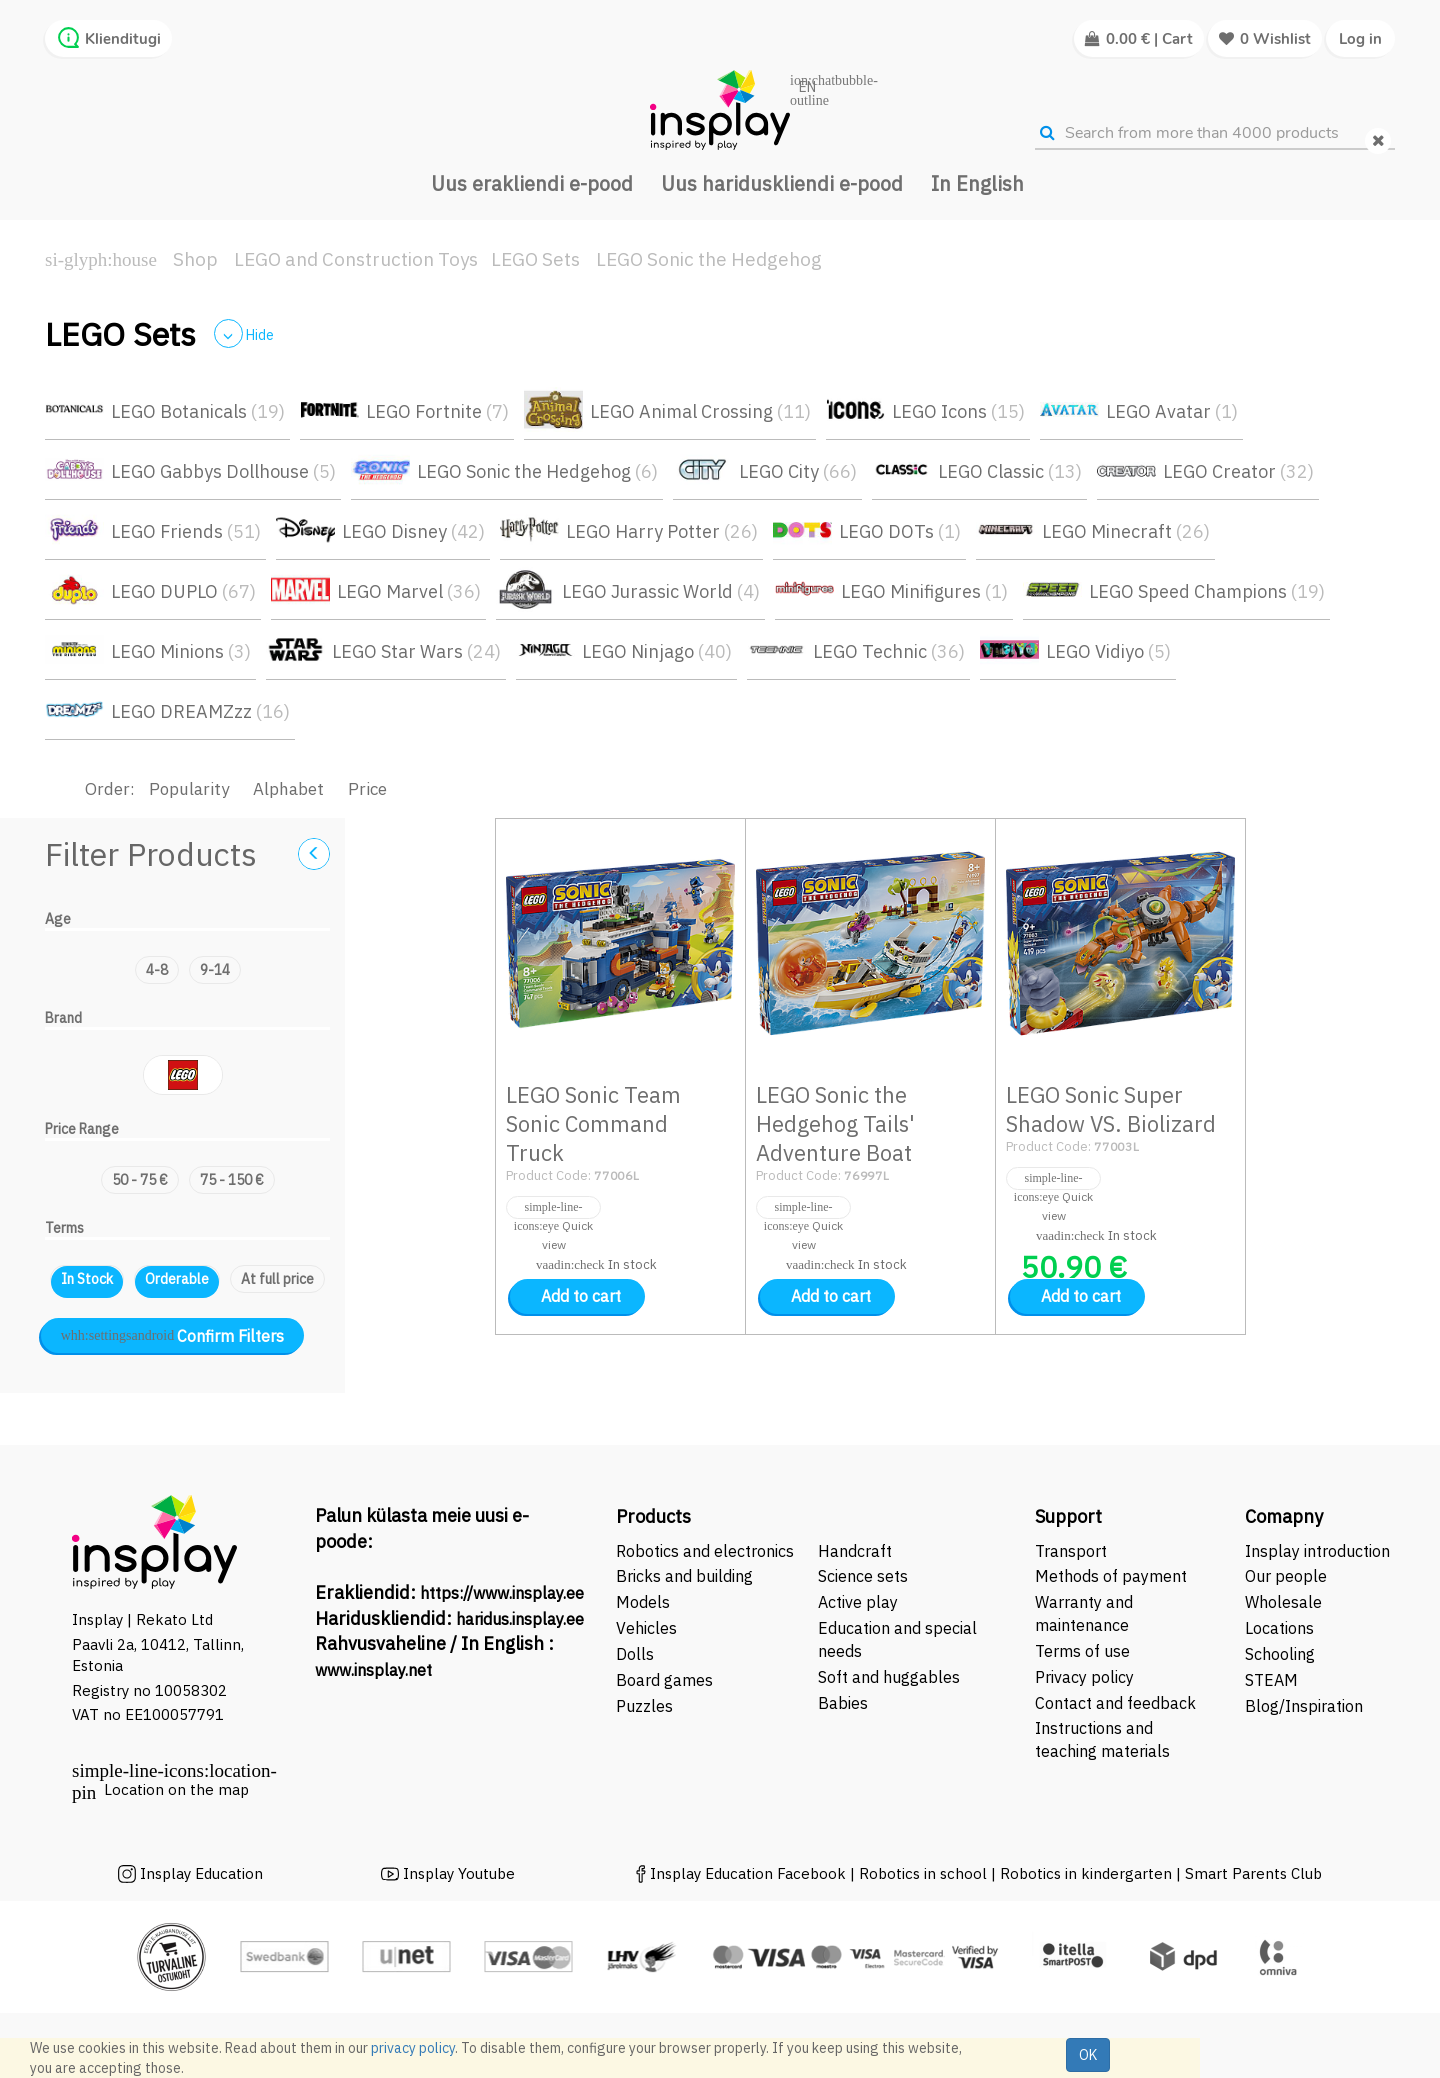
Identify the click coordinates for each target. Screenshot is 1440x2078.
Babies (843, 1703)
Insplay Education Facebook (748, 1873)
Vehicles (646, 1628)
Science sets (865, 1576)
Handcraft (855, 1551)
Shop (195, 259)
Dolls (635, 1654)
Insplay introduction (1317, 1551)
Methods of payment (1111, 1576)
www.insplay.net (373, 1670)
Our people (1286, 1576)
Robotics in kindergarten (1088, 1873)
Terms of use (1082, 1651)
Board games (664, 1680)
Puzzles (644, 1706)
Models (643, 1602)
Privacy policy (1084, 1677)
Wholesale (1283, 1602)
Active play (858, 1602)
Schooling (1280, 1654)
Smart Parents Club (1253, 1873)
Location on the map (176, 1789)
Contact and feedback (1115, 1703)
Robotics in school (923, 1873)
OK (1088, 2055)
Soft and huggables (889, 1677)
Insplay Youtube (459, 1873)
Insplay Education (201, 1873)
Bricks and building (684, 1576)
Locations (1279, 1628)
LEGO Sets (535, 259)
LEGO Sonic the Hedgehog (709, 259)
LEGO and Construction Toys (356, 259)
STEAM (1271, 1680)
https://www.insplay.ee (502, 1593)
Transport (1071, 1551)
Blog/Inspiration (1304, 1706)
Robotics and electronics (705, 1551)
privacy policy (413, 2048)
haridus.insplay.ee (520, 1619)
